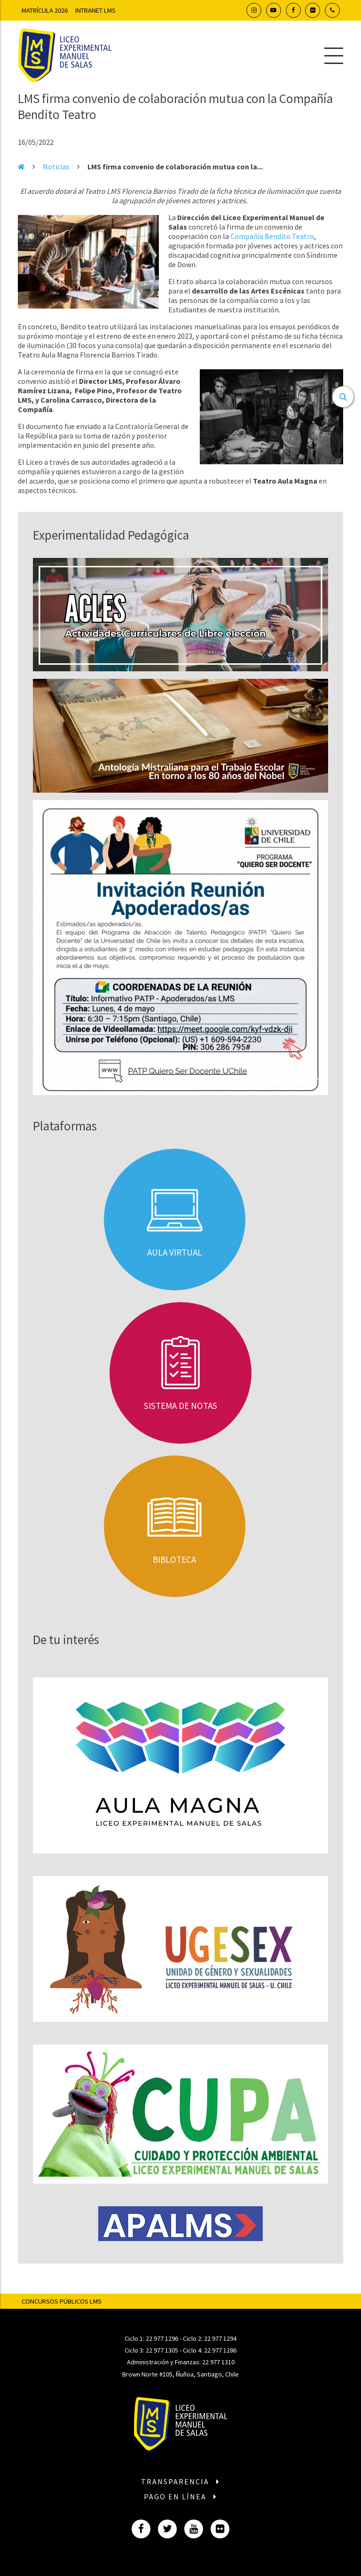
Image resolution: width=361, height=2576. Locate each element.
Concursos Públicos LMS (62, 2301)
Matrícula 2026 (45, 10)
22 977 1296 (162, 2338)
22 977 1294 (220, 2338)
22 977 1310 (218, 2362)
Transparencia (180, 2481)
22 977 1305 (162, 2350)
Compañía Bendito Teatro (272, 236)
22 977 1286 (220, 2350)
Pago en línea (180, 2496)
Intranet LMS (95, 10)
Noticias (56, 166)
